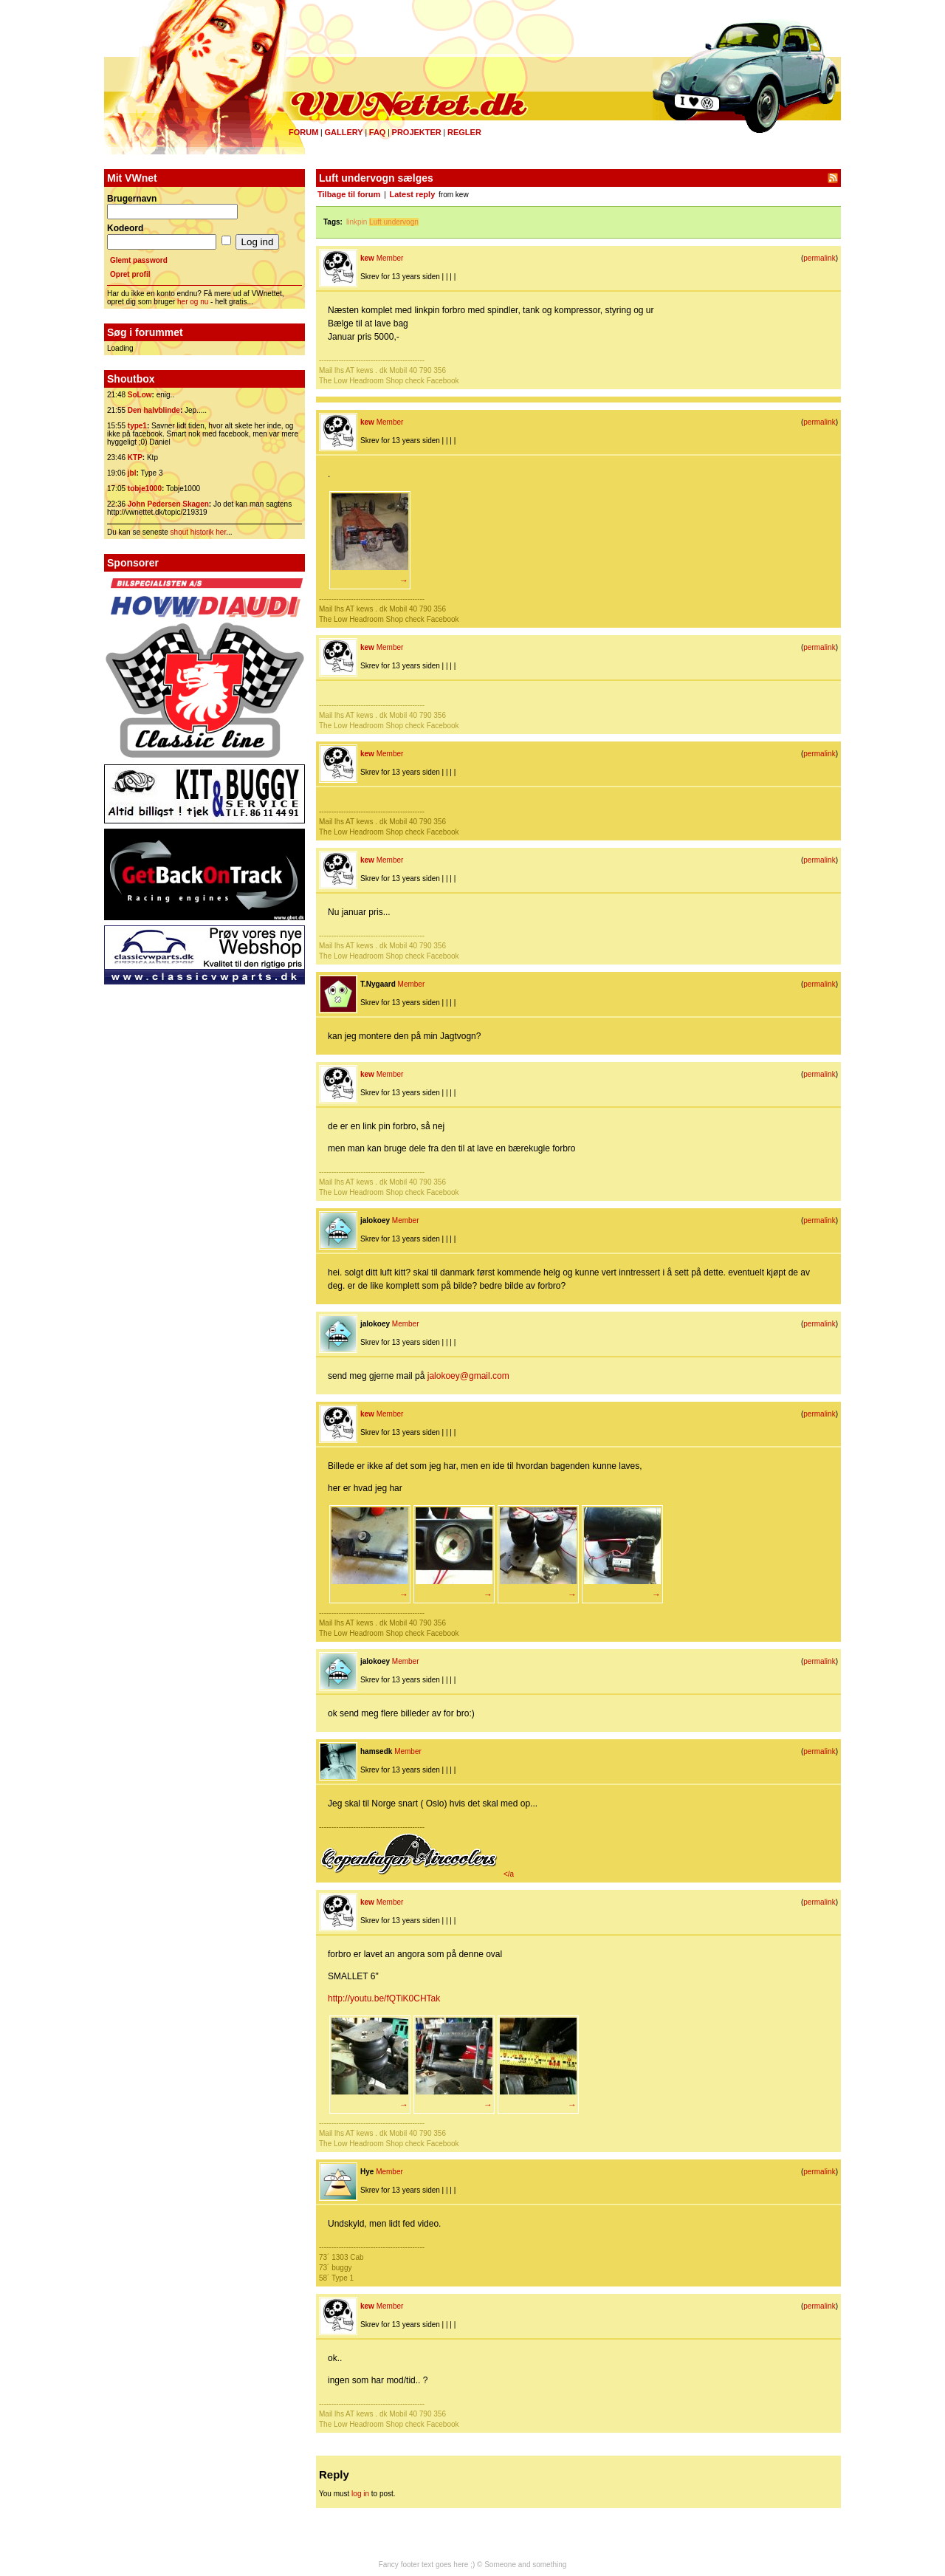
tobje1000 (145, 488)
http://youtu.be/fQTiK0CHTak (384, 1998)
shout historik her (199, 532)
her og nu (192, 302)
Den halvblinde (154, 410)
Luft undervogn (394, 222)
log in (360, 2494)
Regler (464, 132)
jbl (132, 473)
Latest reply (413, 194)
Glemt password (139, 260)
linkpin (356, 222)
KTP (135, 457)
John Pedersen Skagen (168, 504)
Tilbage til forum (348, 194)
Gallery (343, 132)
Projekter (416, 132)
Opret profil (130, 274)
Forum (303, 132)
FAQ (377, 132)
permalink (819, 258)
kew (367, 258)
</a (416, 1874)
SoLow (140, 395)
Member (390, 258)
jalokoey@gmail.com (468, 1376)
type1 (137, 426)
